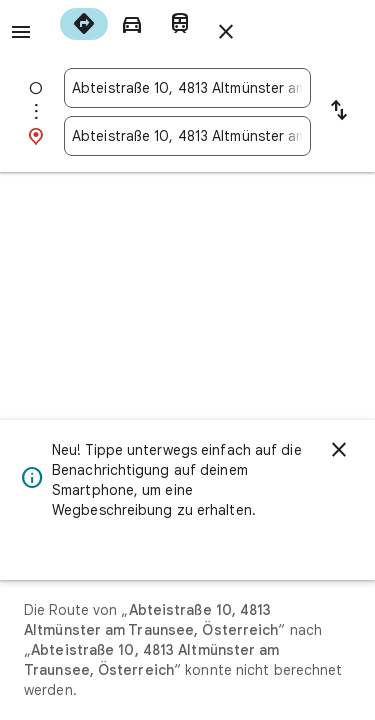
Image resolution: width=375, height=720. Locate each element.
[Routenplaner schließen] (226, 32)
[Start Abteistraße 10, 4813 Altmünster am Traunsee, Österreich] (187, 88)
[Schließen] (339, 450)
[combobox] (187, 88)
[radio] (84, 24)
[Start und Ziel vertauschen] (339, 112)
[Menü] (21, 32)
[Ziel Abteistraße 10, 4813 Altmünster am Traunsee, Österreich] (187, 136)
